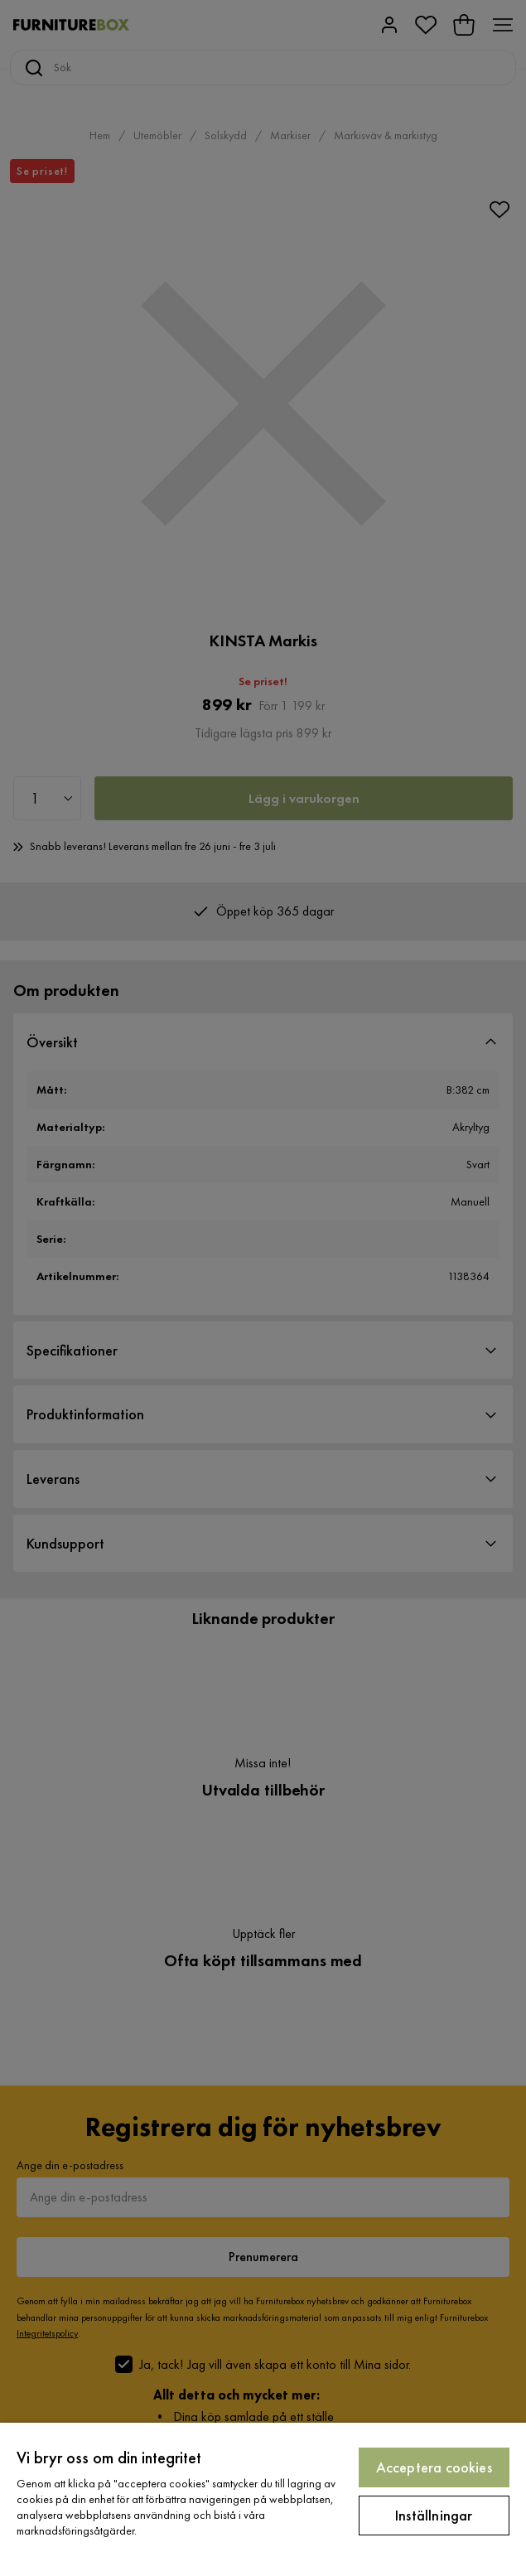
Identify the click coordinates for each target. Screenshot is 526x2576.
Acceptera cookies (434, 2467)
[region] (263, 2499)
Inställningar (433, 2515)
